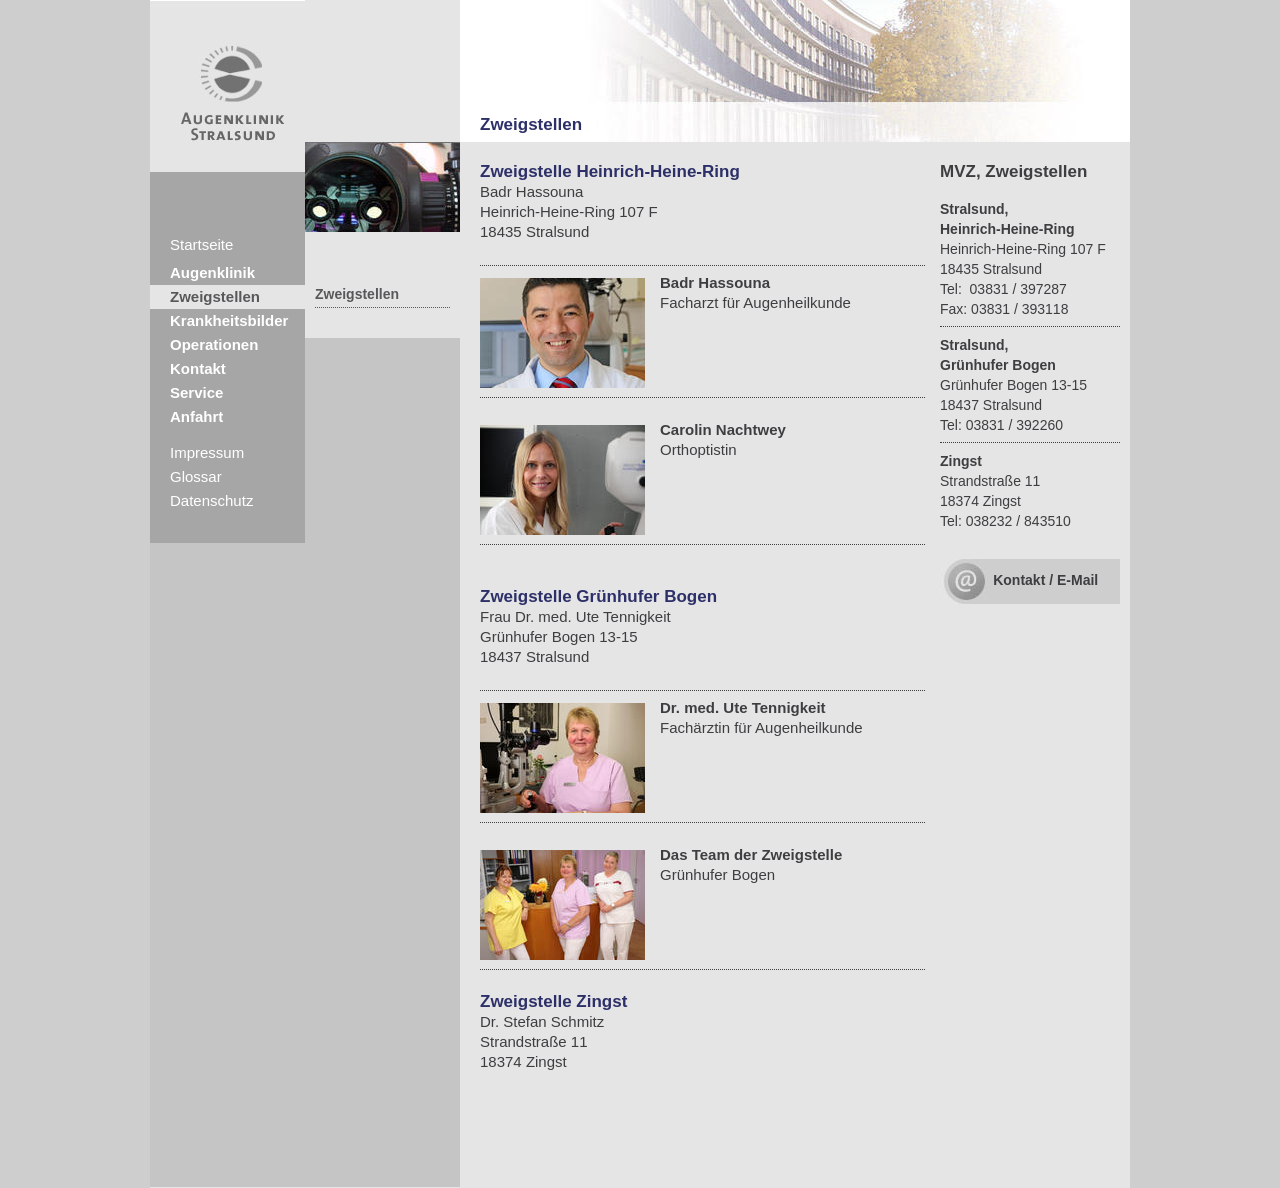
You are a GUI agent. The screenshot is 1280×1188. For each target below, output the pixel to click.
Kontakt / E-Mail (1045, 580)
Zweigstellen (215, 296)
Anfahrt (196, 416)
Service (196, 392)
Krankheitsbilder (229, 320)
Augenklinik (212, 272)
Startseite (201, 244)
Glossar (196, 476)
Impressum (207, 452)
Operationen (214, 344)
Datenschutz (211, 500)
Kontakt (198, 368)
